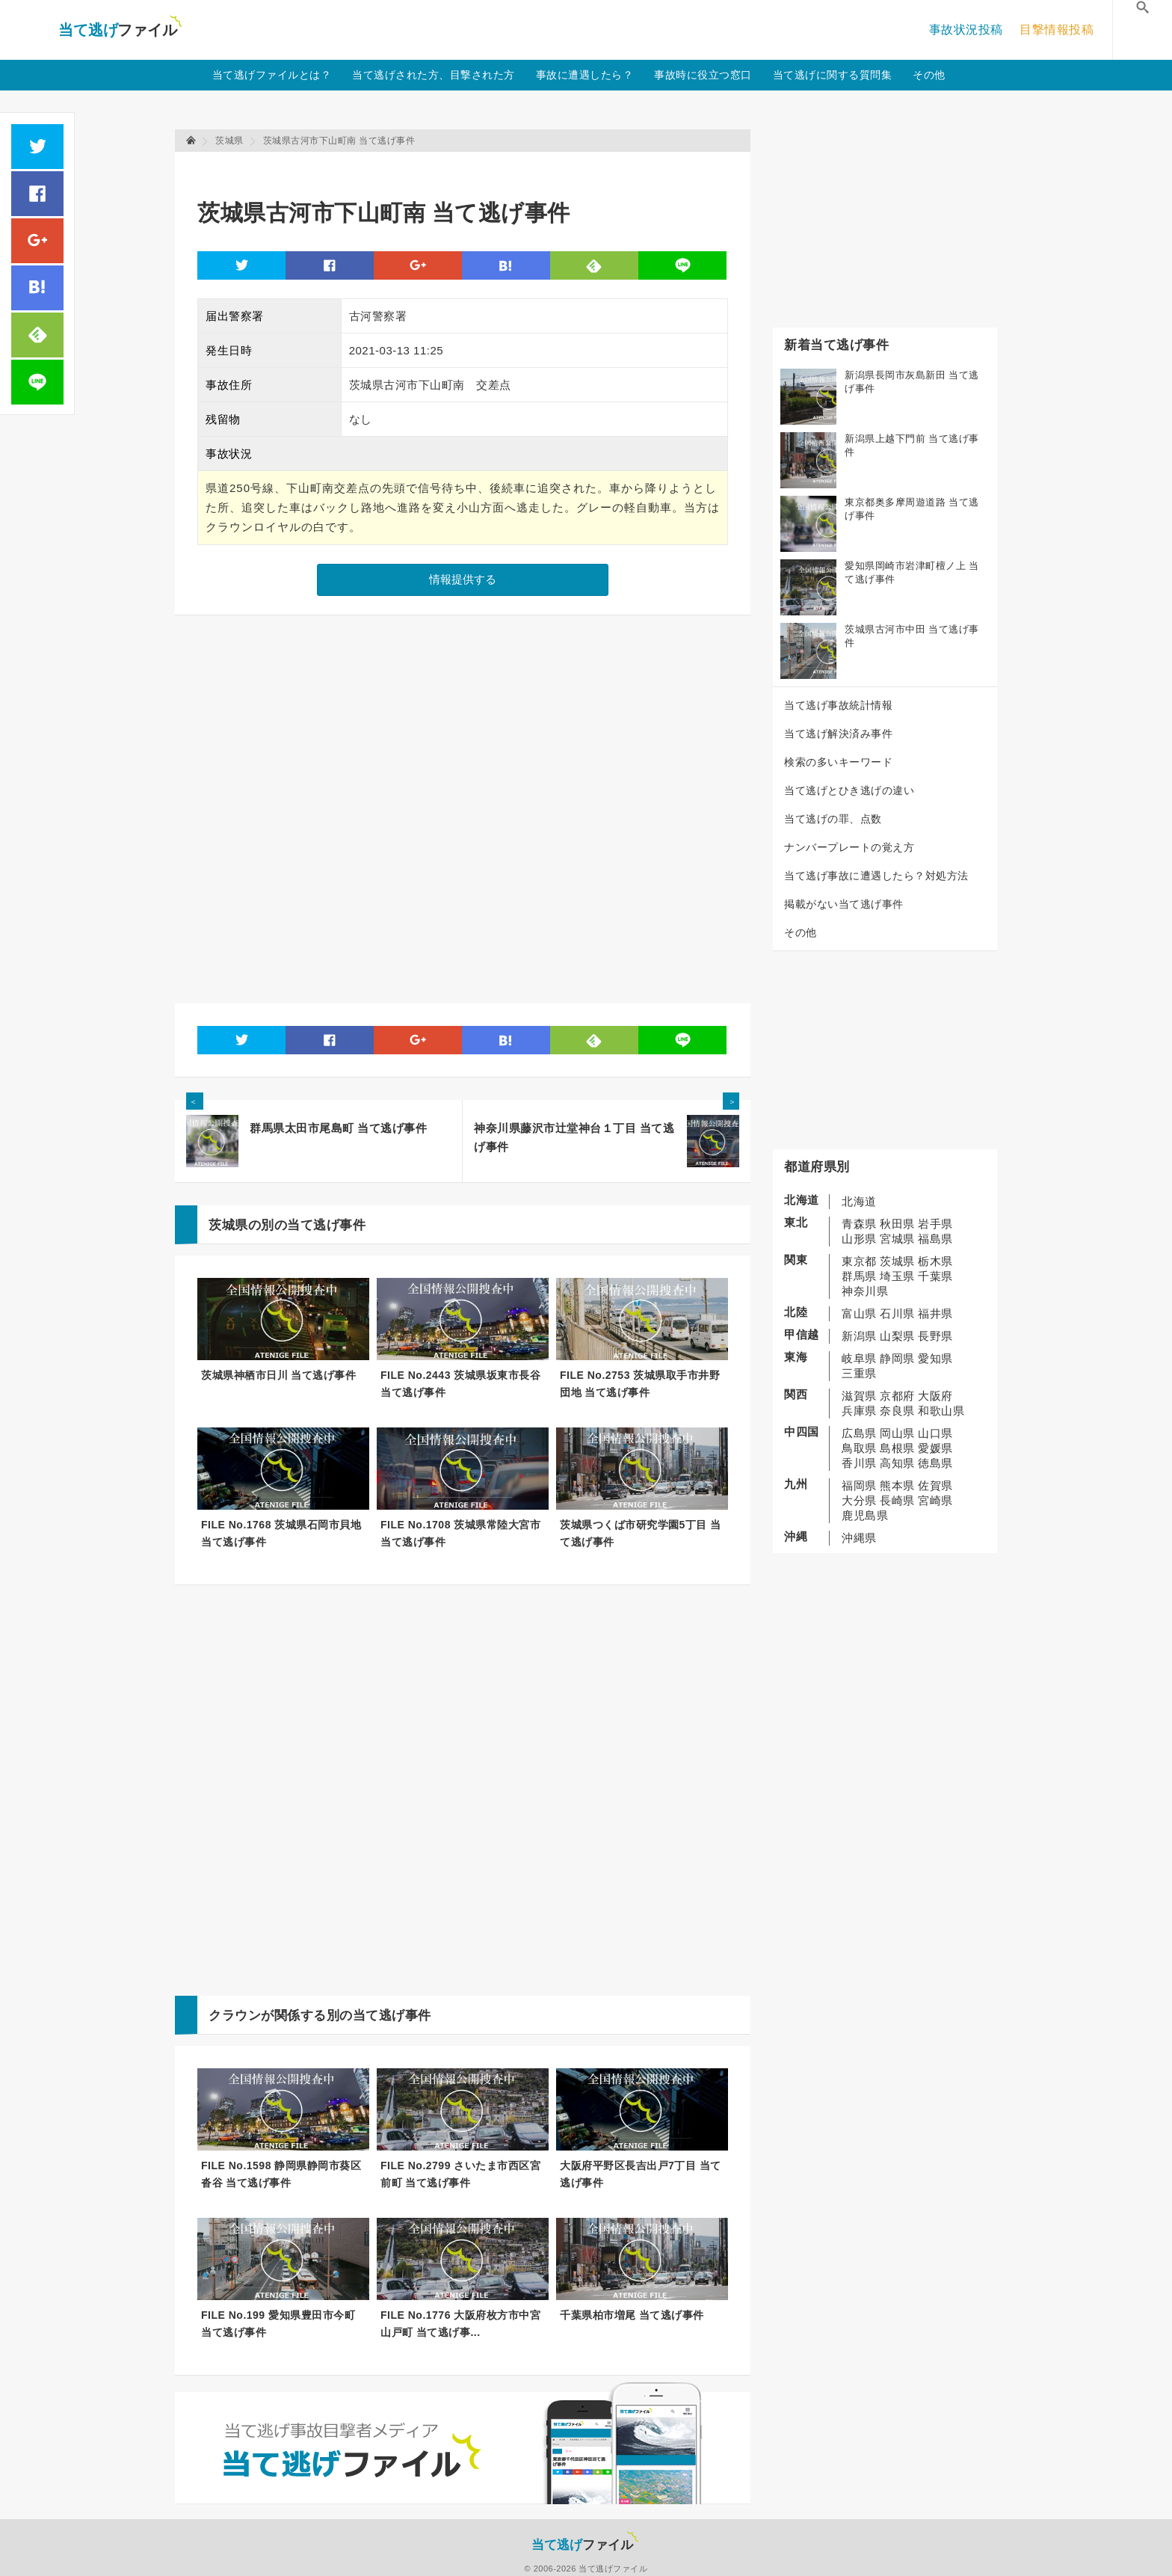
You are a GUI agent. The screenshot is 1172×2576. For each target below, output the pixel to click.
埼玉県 (897, 1276)
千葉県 (935, 1276)
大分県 (859, 1500)
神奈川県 (865, 1291)
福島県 (935, 1238)
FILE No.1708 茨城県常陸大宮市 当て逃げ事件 (460, 1533)
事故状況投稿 (966, 29)
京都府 (897, 1395)
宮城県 (897, 1238)
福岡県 (859, 1485)
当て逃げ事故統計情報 (838, 705)
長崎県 (897, 1500)
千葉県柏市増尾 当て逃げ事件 (632, 2315)
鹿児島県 (865, 1515)
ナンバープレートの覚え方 (849, 847)
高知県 (897, 1463)
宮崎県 (935, 1500)
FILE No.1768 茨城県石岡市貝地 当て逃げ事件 (281, 1533)
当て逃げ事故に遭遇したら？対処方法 (876, 876)
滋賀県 (859, 1395)
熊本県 (897, 1485)
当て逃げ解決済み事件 (838, 734)
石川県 (897, 1313)
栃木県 (935, 1261)
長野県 (935, 1336)
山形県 (859, 1238)
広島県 (859, 1433)
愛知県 (935, 1358)
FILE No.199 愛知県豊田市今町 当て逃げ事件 (278, 2323)
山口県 (935, 1433)
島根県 (897, 1448)
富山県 (859, 1313)
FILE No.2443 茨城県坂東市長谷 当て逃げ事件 (460, 1383)
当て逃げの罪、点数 (833, 819)
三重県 (859, 1373)
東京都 (859, 1261)
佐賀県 (935, 1485)
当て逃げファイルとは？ (272, 75)
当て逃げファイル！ (120, 30)
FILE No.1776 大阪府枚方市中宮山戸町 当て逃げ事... (460, 2323)
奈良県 (897, 1410)
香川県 (859, 1463)
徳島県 (935, 1463)
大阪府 (935, 1395)
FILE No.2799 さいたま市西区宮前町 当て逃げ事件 (460, 2174)
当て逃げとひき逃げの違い (849, 790)
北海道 (859, 1201)
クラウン (235, 2015)
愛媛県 (935, 1448)
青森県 (859, 1223)
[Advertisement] (469, 168)
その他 (929, 75)
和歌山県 (941, 1410)
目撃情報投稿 (1057, 29)
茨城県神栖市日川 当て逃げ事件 (278, 1375)
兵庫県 (859, 1410)
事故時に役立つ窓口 (703, 75)
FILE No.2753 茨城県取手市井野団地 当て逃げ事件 (640, 1383)
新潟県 (859, 1336)
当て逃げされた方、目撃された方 (433, 75)
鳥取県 (859, 1448)
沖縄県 (859, 1537)
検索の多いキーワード (838, 762)
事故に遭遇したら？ (585, 75)
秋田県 (897, 1223)
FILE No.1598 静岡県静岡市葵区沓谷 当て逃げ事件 (281, 2174)
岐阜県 (859, 1358)
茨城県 (897, 1261)
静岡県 (897, 1358)
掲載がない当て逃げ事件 (844, 904)
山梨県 (897, 1336)
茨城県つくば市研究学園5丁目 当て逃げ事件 (640, 1533)
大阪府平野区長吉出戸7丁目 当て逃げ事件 (640, 2174)
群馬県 (859, 1276)
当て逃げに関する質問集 (832, 75)
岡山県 (897, 1433)
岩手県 (935, 1223)
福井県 (935, 1313)
